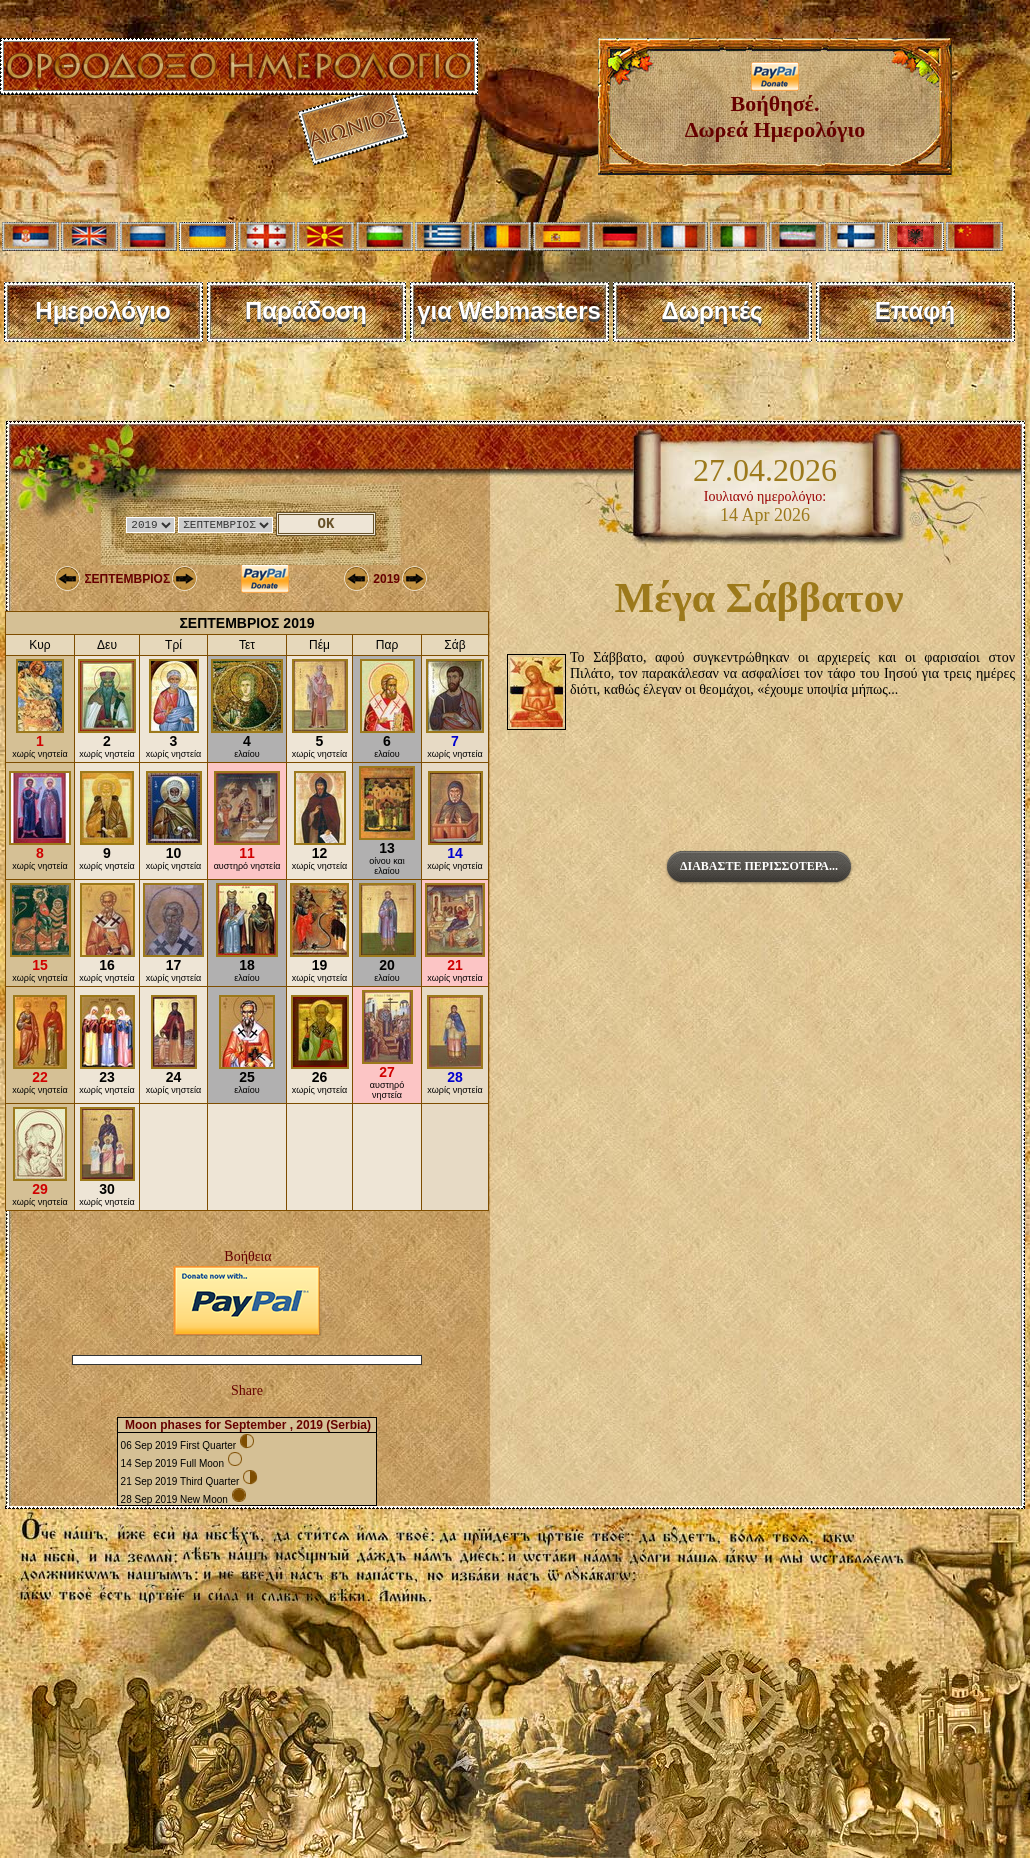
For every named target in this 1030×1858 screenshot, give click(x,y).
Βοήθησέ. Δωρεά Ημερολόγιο (775, 106)
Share (247, 1390)
